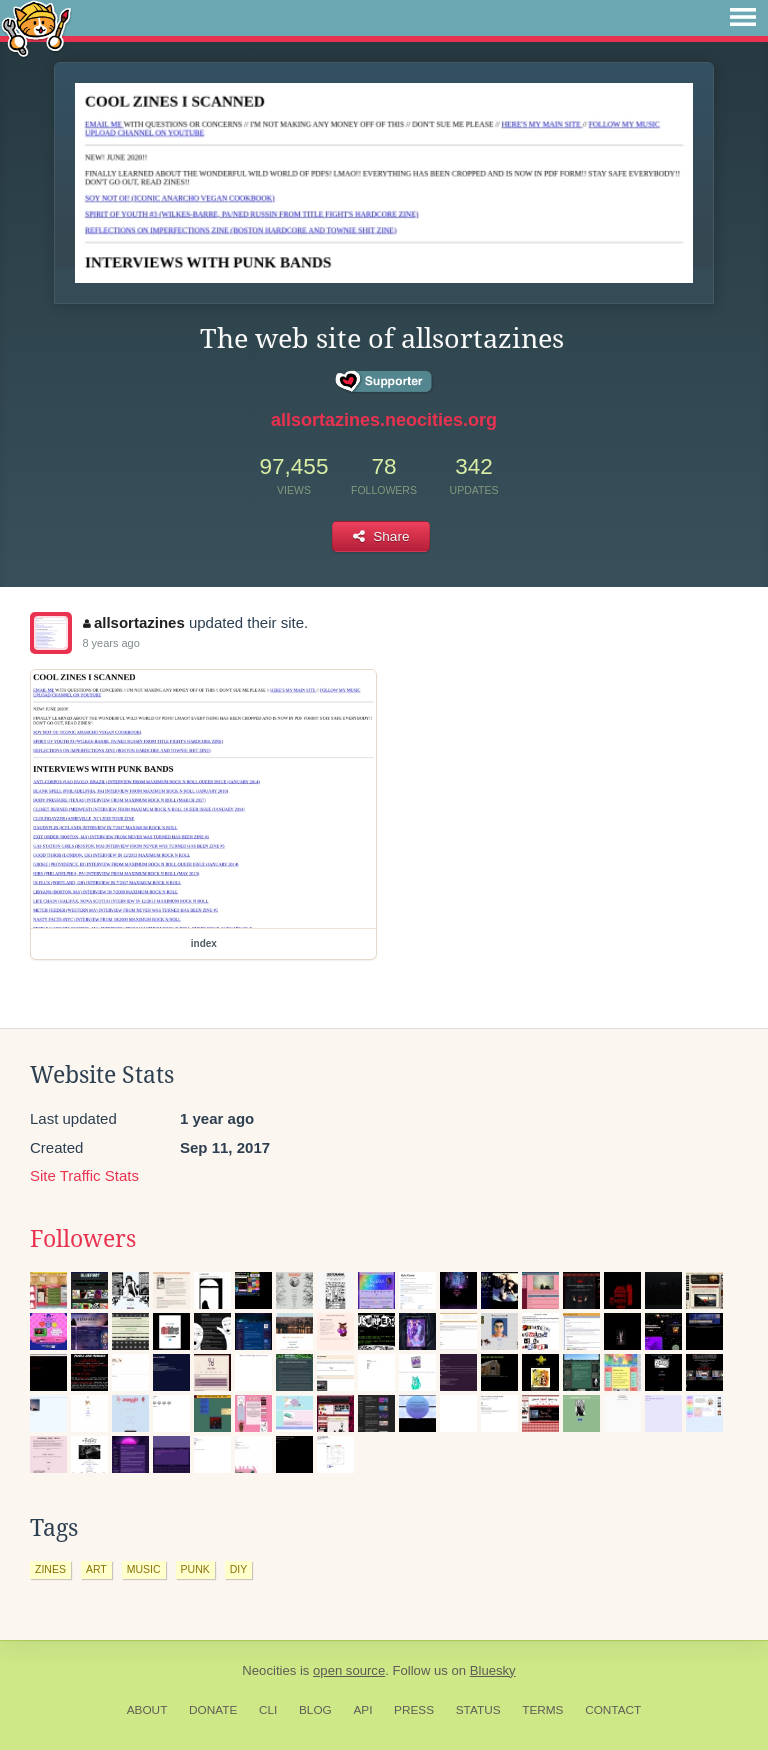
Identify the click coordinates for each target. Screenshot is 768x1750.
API (362, 1710)
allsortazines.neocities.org (384, 420)
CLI (268, 1710)
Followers (83, 1239)
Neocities (269, 1670)
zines (50, 1569)
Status (478, 1710)
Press (414, 1710)
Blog (315, 1710)
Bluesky (493, 1670)
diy (239, 1569)
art (96, 1569)
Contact (613, 1710)
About (147, 1710)
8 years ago (110, 643)
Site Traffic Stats (84, 1175)
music (144, 1569)
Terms (542, 1710)
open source (349, 1670)
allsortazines (133, 622)
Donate (213, 1710)
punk (195, 1569)
